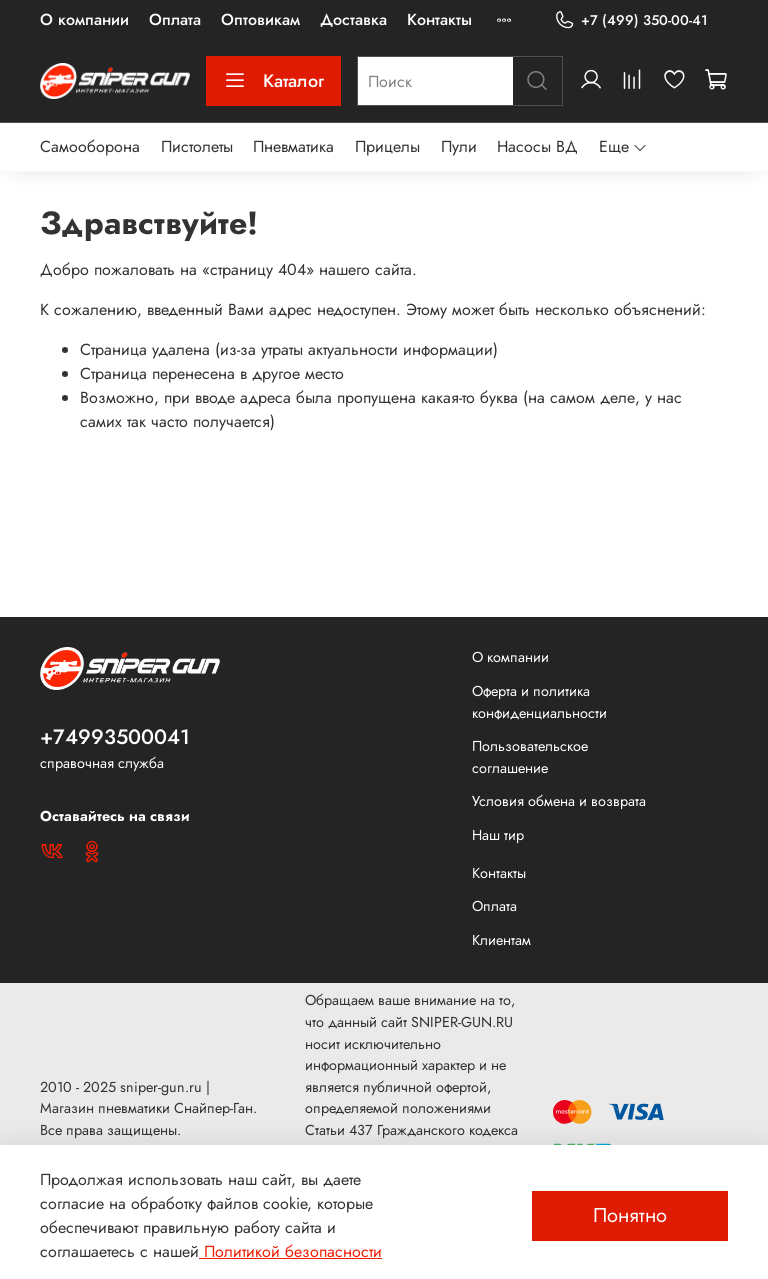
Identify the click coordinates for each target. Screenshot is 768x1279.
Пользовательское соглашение (530, 757)
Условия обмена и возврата (559, 801)
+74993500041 (115, 737)
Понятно (630, 1215)
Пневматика (293, 146)
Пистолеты (197, 146)
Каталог (273, 81)
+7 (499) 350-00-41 (631, 20)
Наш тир (498, 835)
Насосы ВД (537, 146)
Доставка (353, 19)
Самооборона (90, 146)
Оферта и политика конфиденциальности (539, 702)
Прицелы (387, 146)
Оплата (175, 19)
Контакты (439, 19)
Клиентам (501, 940)
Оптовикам (260, 19)
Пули (459, 146)
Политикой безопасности (290, 1251)
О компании (84, 19)
